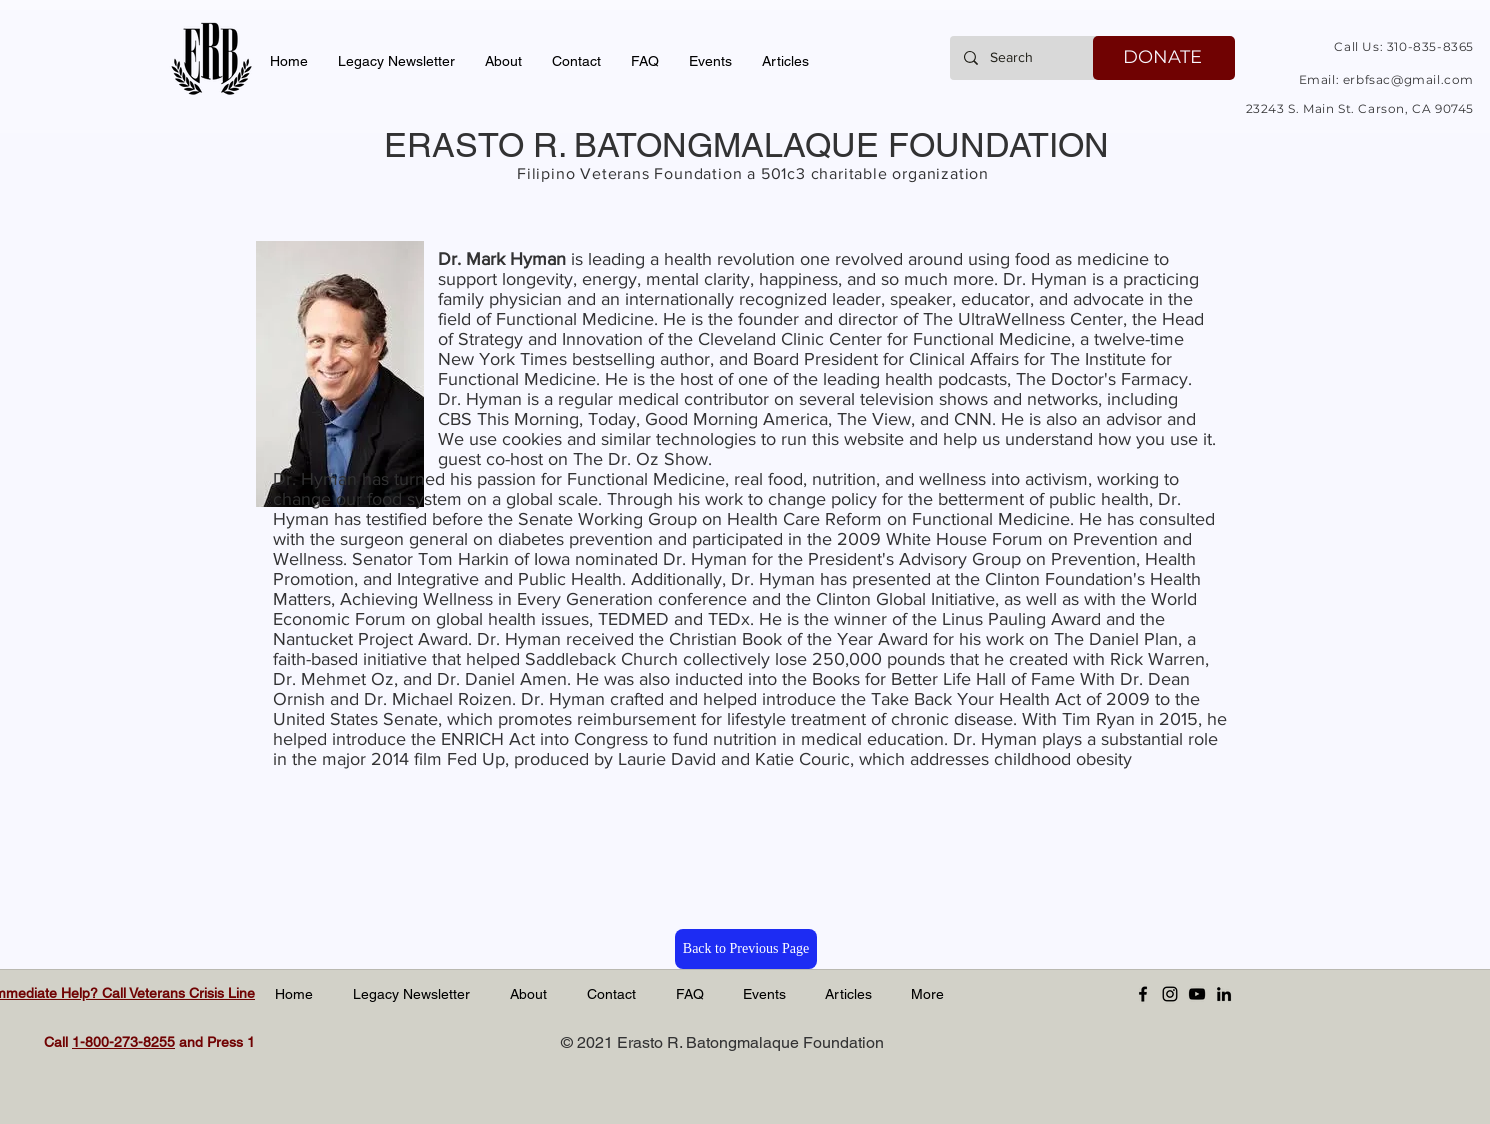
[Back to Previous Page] (746, 949)
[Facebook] (1143, 994)
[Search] (1025, 58)
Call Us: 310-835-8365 (1404, 46)
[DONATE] (1164, 58)
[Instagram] (1170, 994)
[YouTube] (1197, 994)
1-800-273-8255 (123, 1042)
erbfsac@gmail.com (1408, 79)
